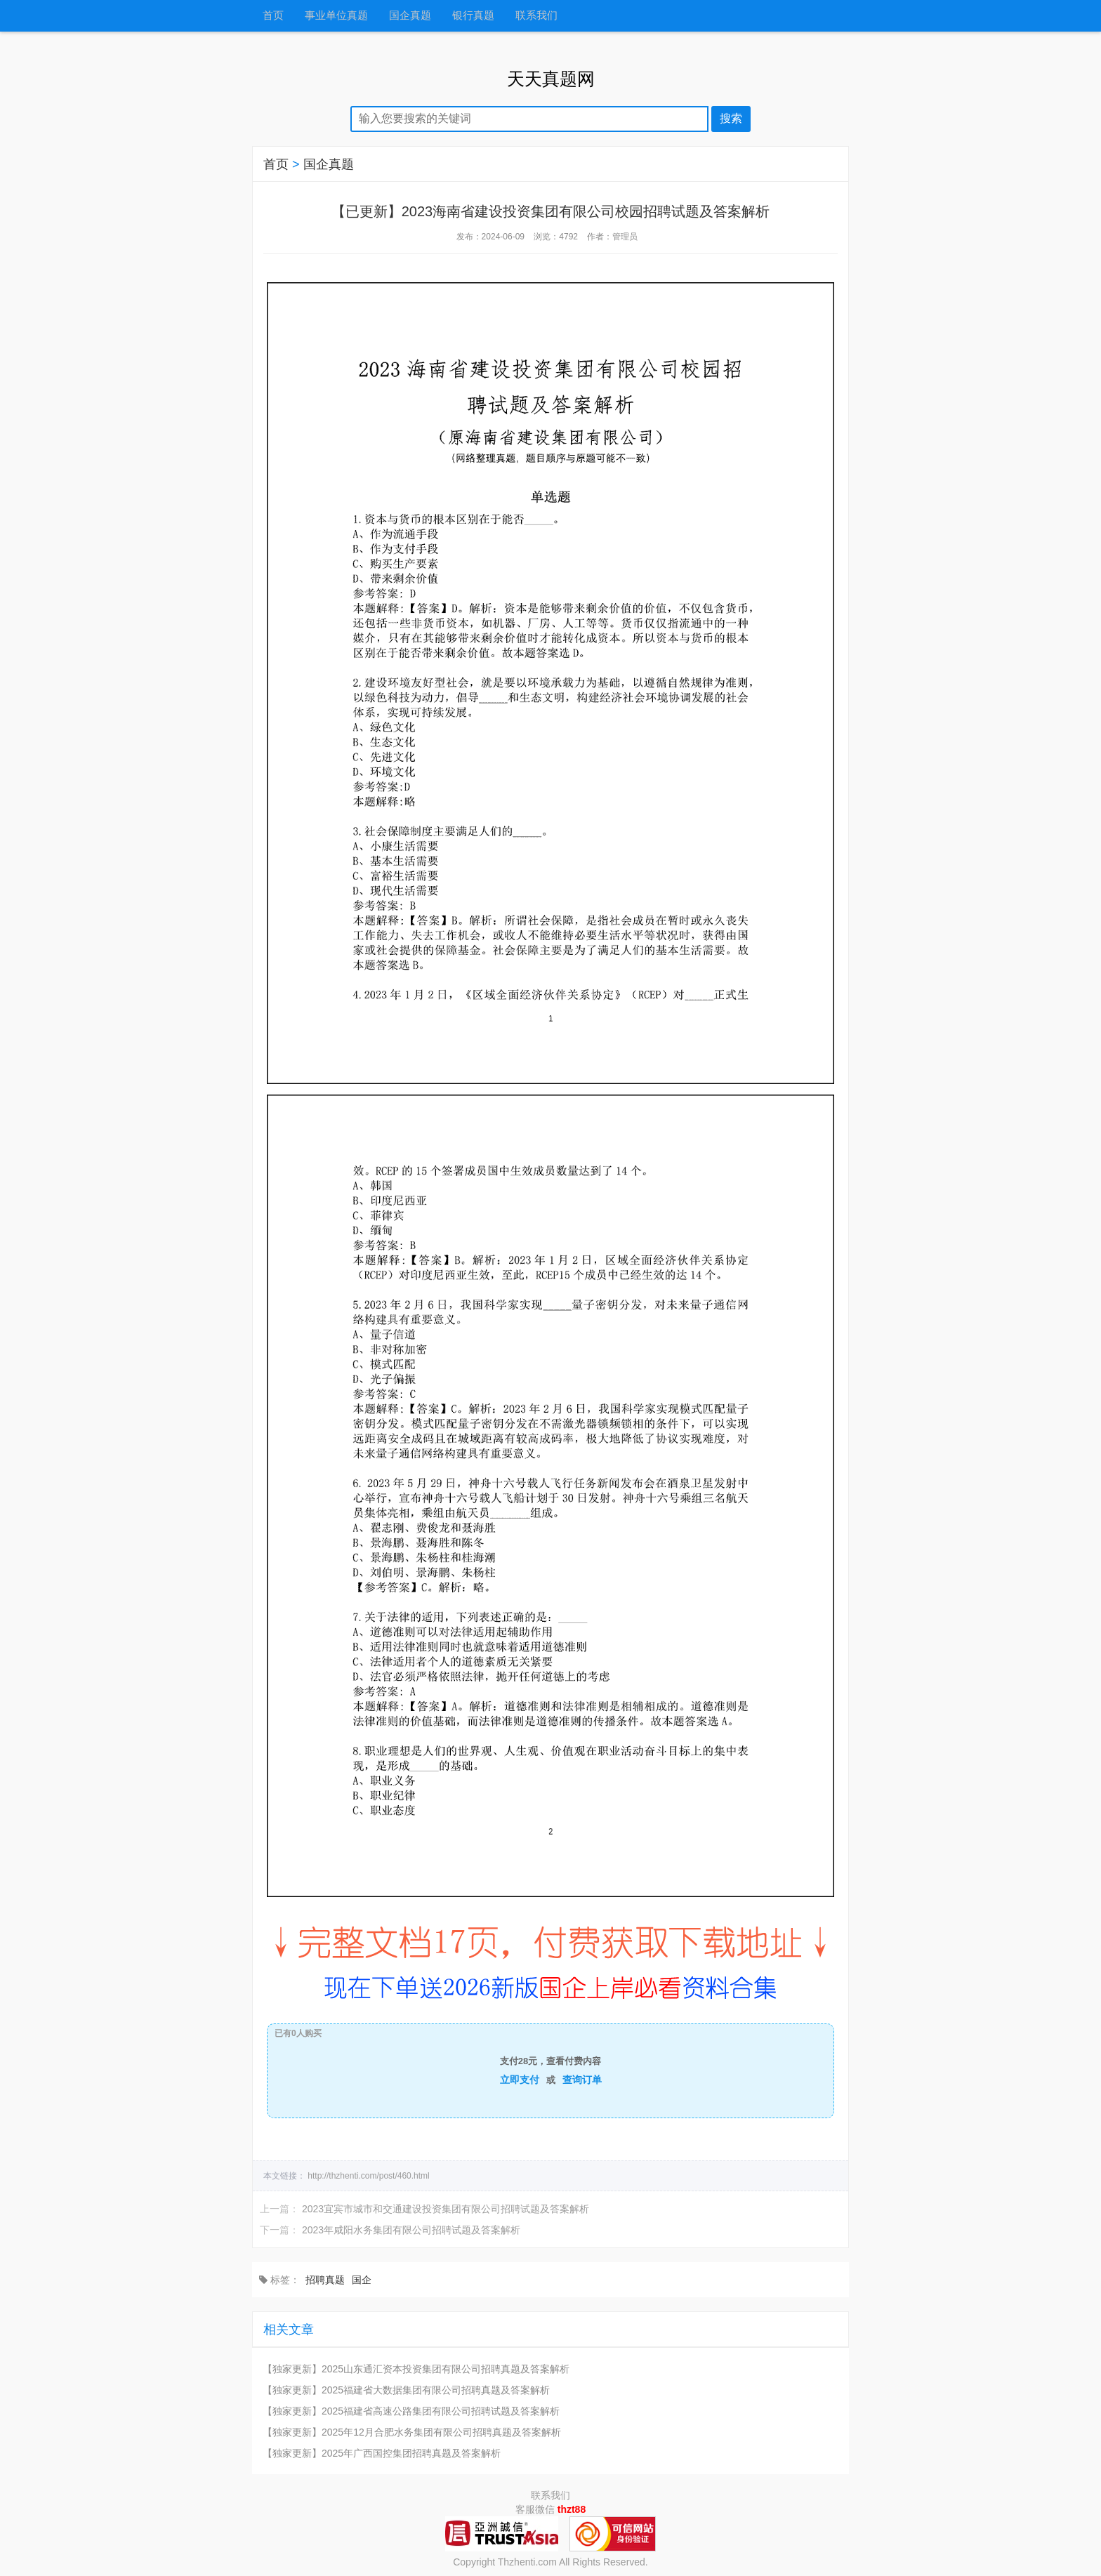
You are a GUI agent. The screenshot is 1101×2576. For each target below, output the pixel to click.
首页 (273, 16)
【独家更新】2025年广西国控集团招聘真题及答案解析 (382, 2453)
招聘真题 (325, 2279)
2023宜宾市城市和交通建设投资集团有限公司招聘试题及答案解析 (445, 2208)
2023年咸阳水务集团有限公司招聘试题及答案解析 (411, 2229)
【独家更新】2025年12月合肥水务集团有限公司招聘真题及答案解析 (412, 2432)
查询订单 (582, 2079)
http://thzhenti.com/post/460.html (368, 2176)
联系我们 (536, 16)
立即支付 (519, 2079)
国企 (361, 2279)
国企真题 (410, 16)
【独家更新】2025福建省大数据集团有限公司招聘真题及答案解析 (406, 2390)
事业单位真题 (336, 16)
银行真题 (473, 16)
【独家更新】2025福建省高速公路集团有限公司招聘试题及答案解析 (411, 2411)
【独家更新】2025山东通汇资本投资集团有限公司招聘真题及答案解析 (416, 2368)
